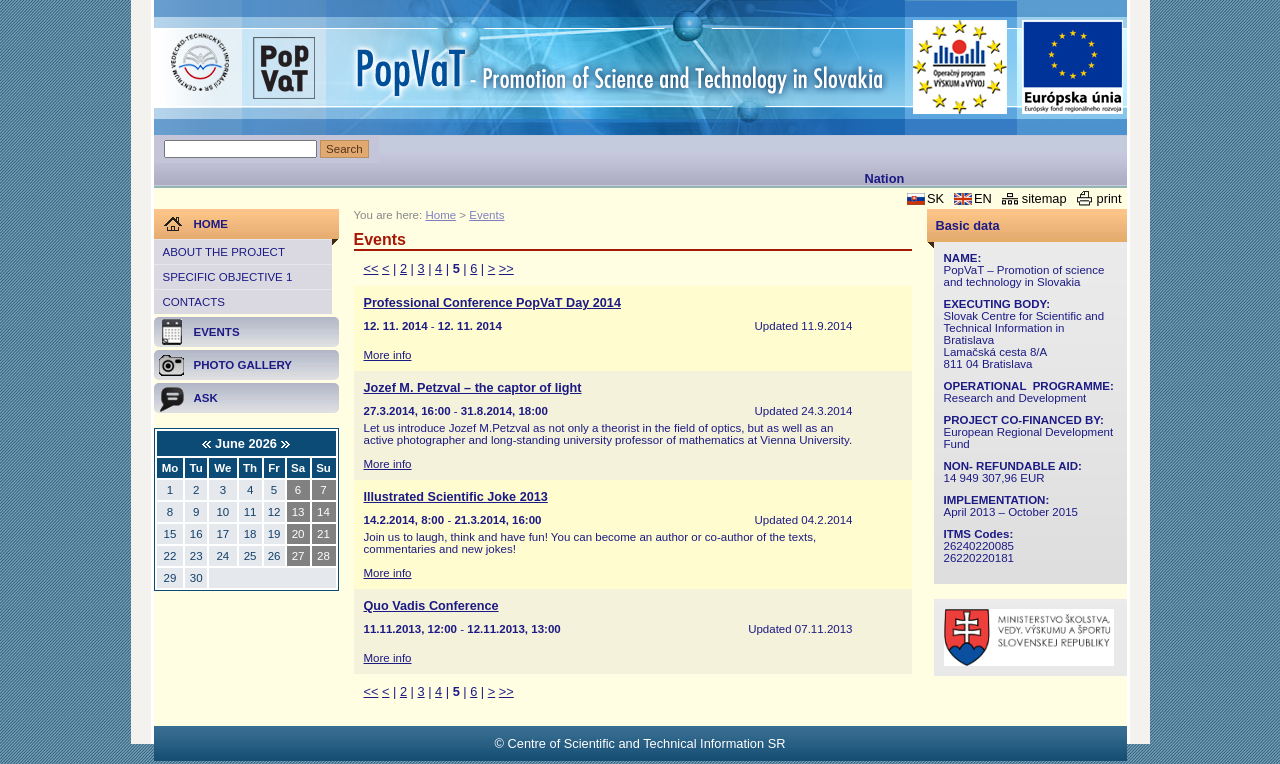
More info (388, 355)
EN (983, 198)
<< (371, 268)
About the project (224, 252)
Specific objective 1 (228, 277)
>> (506, 268)
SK (935, 198)
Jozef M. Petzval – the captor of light (473, 388)
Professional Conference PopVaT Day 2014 (492, 303)
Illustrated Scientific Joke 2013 (456, 497)
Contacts (194, 302)
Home (440, 215)
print (1109, 198)
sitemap (1044, 198)
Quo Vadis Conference (431, 606)
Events (486, 215)
